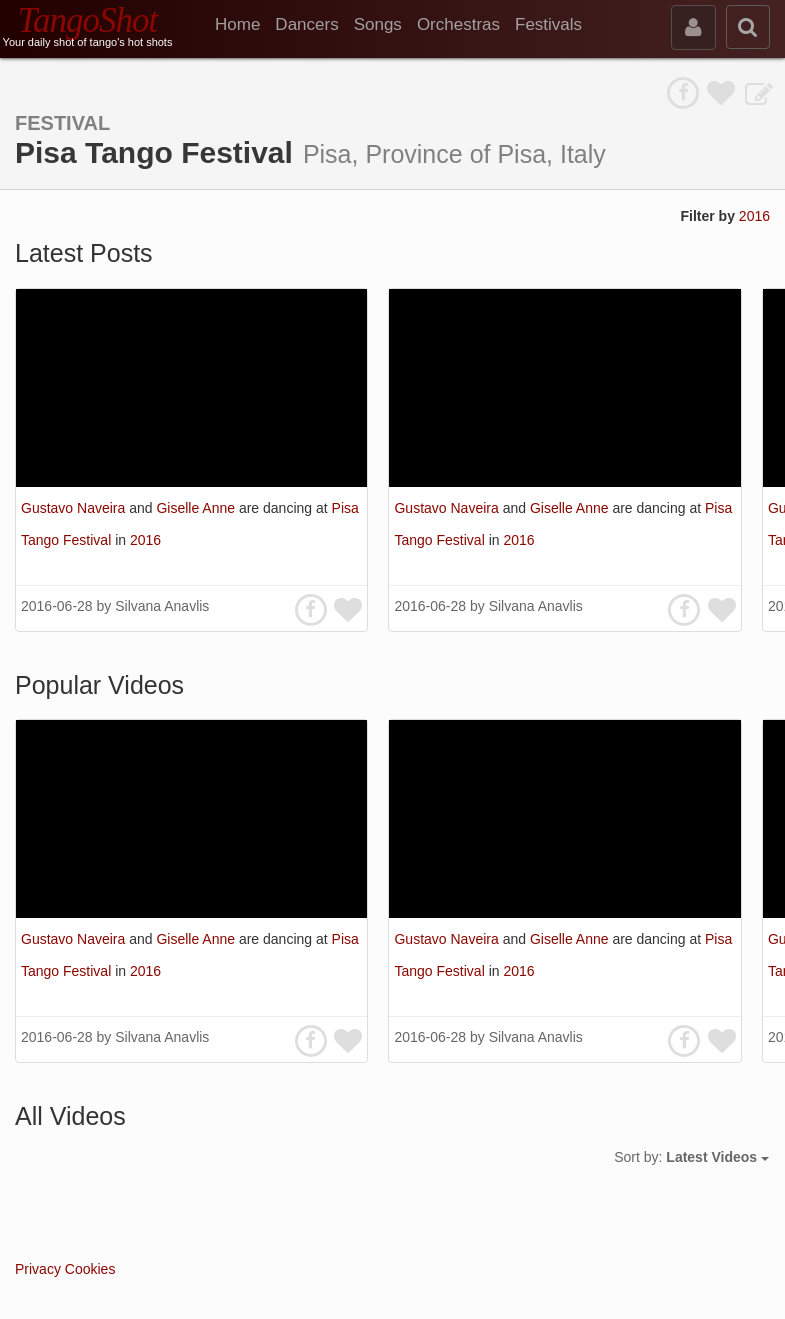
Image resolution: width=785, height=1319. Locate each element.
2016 (754, 216)
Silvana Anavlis (162, 606)
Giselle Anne (197, 508)
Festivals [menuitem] (548, 24)
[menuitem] (245, 25)
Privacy (38, 1269)
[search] (748, 27)
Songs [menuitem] (378, 24)
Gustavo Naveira (75, 508)
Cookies (90, 1269)
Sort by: (691, 1157)
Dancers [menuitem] (306, 24)
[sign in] (693, 27)
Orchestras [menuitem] (458, 24)
